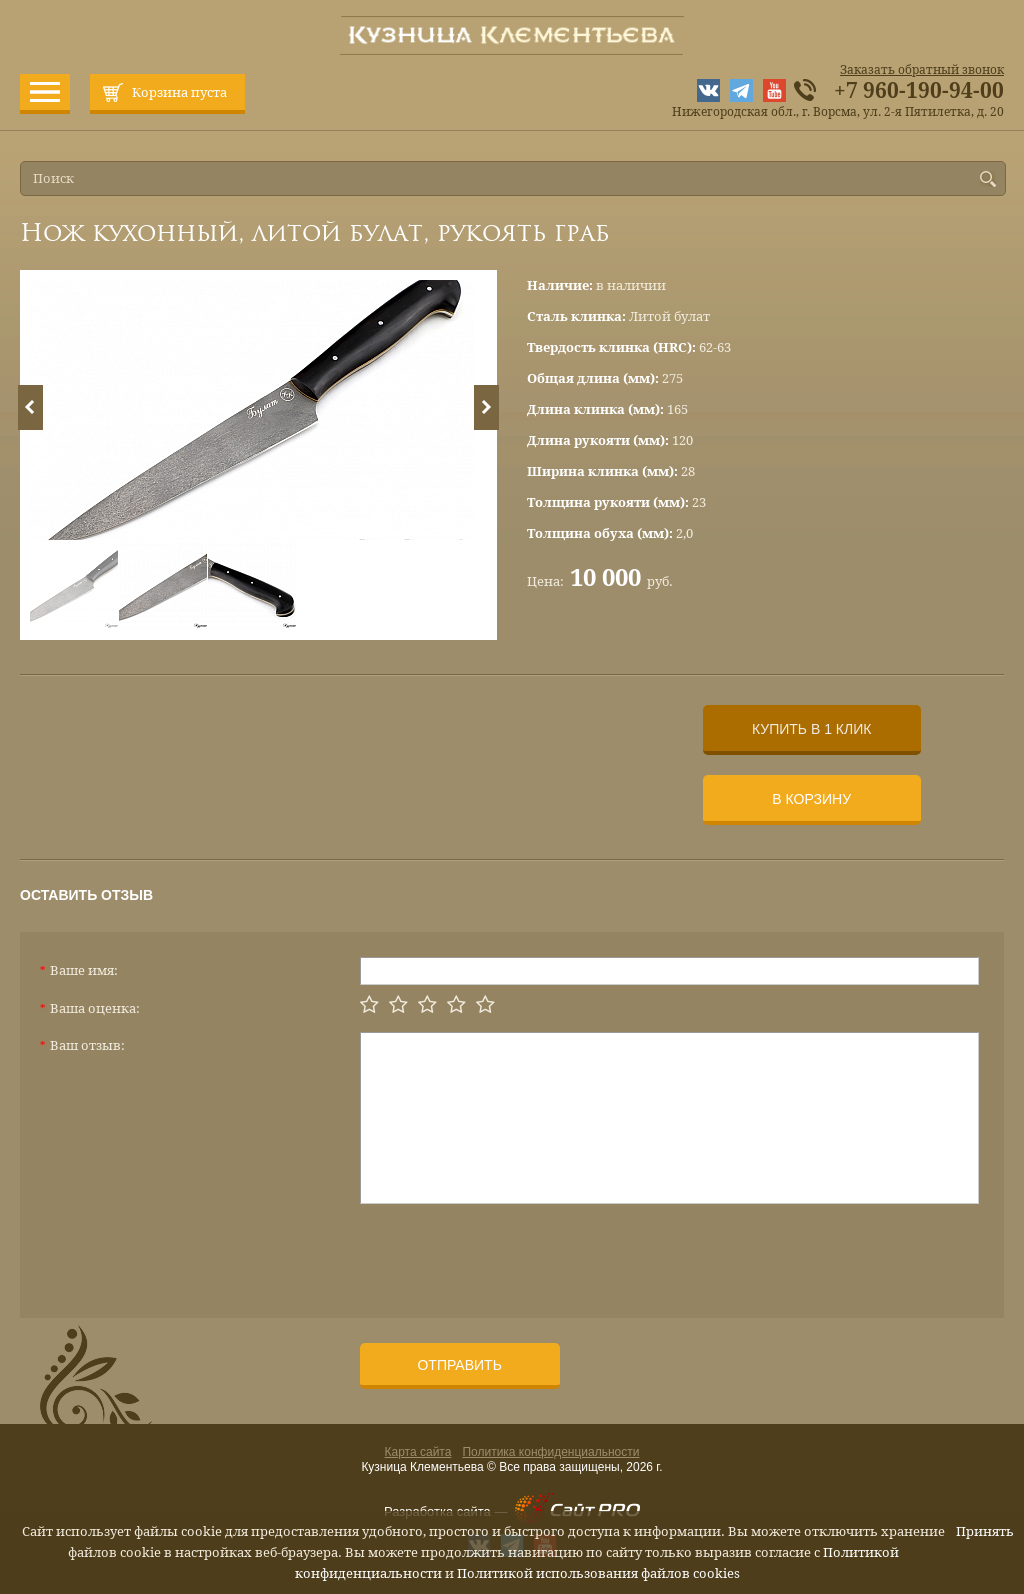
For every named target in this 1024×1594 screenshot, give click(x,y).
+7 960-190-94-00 (919, 91)
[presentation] (512, 1253)
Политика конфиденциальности (550, 1452)
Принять (985, 1531)
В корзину (811, 799)
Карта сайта (418, 1452)
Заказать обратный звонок (922, 70)
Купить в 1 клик (811, 729)
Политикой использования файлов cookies (598, 1573)
